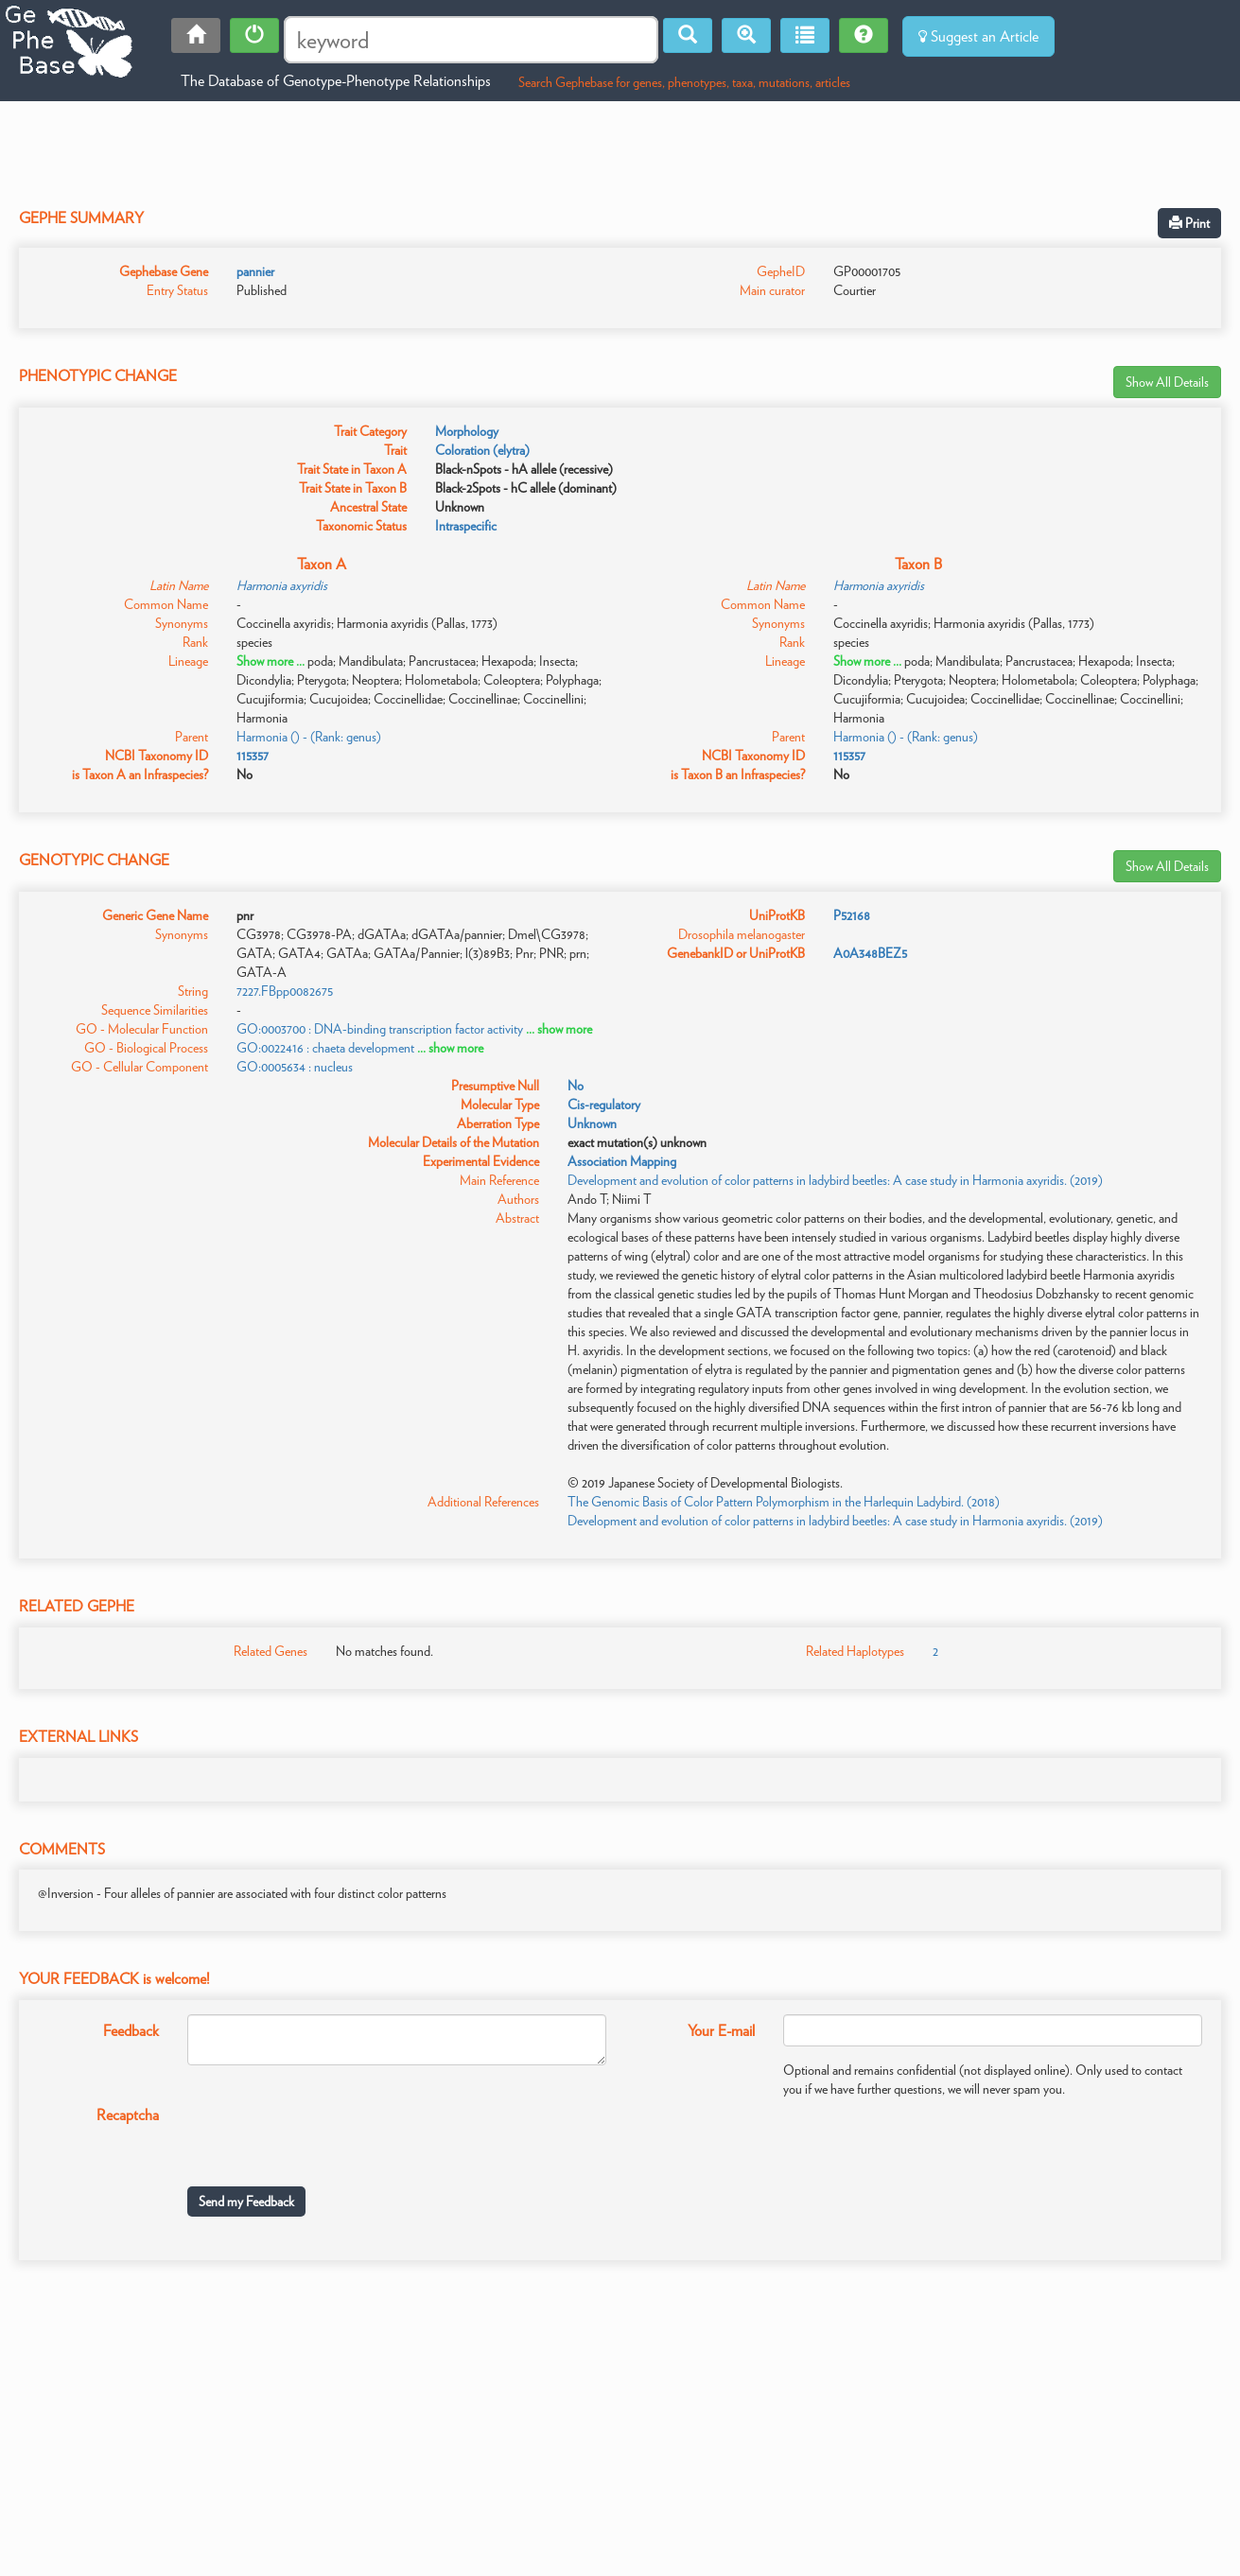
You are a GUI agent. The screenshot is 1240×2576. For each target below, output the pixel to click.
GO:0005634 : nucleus (294, 1066)
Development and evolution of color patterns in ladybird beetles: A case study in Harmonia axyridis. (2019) (835, 1180)
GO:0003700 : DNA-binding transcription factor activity (379, 1028)
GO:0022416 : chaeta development (325, 1047)
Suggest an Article (978, 36)
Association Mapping (622, 1161)
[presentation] (331, 2135)
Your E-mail (721, 2031)
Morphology (466, 431)
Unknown (592, 1123)
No (576, 1085)
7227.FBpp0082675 (284, 991)
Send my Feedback (246, 2201)
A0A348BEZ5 (870, 953)
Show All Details (1167, 382)
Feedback (131, 2031)
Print (1189, 223)
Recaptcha (127, 2115)
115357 (252, 755)
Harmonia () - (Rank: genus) (308, 736)
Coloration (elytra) (482, 450)
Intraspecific (466, 525)
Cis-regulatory (604, 1104)
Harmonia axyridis (281, 585)
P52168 (851, 915)
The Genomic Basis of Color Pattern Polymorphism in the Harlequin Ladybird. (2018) (784, 1501)
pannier (255, 271)
